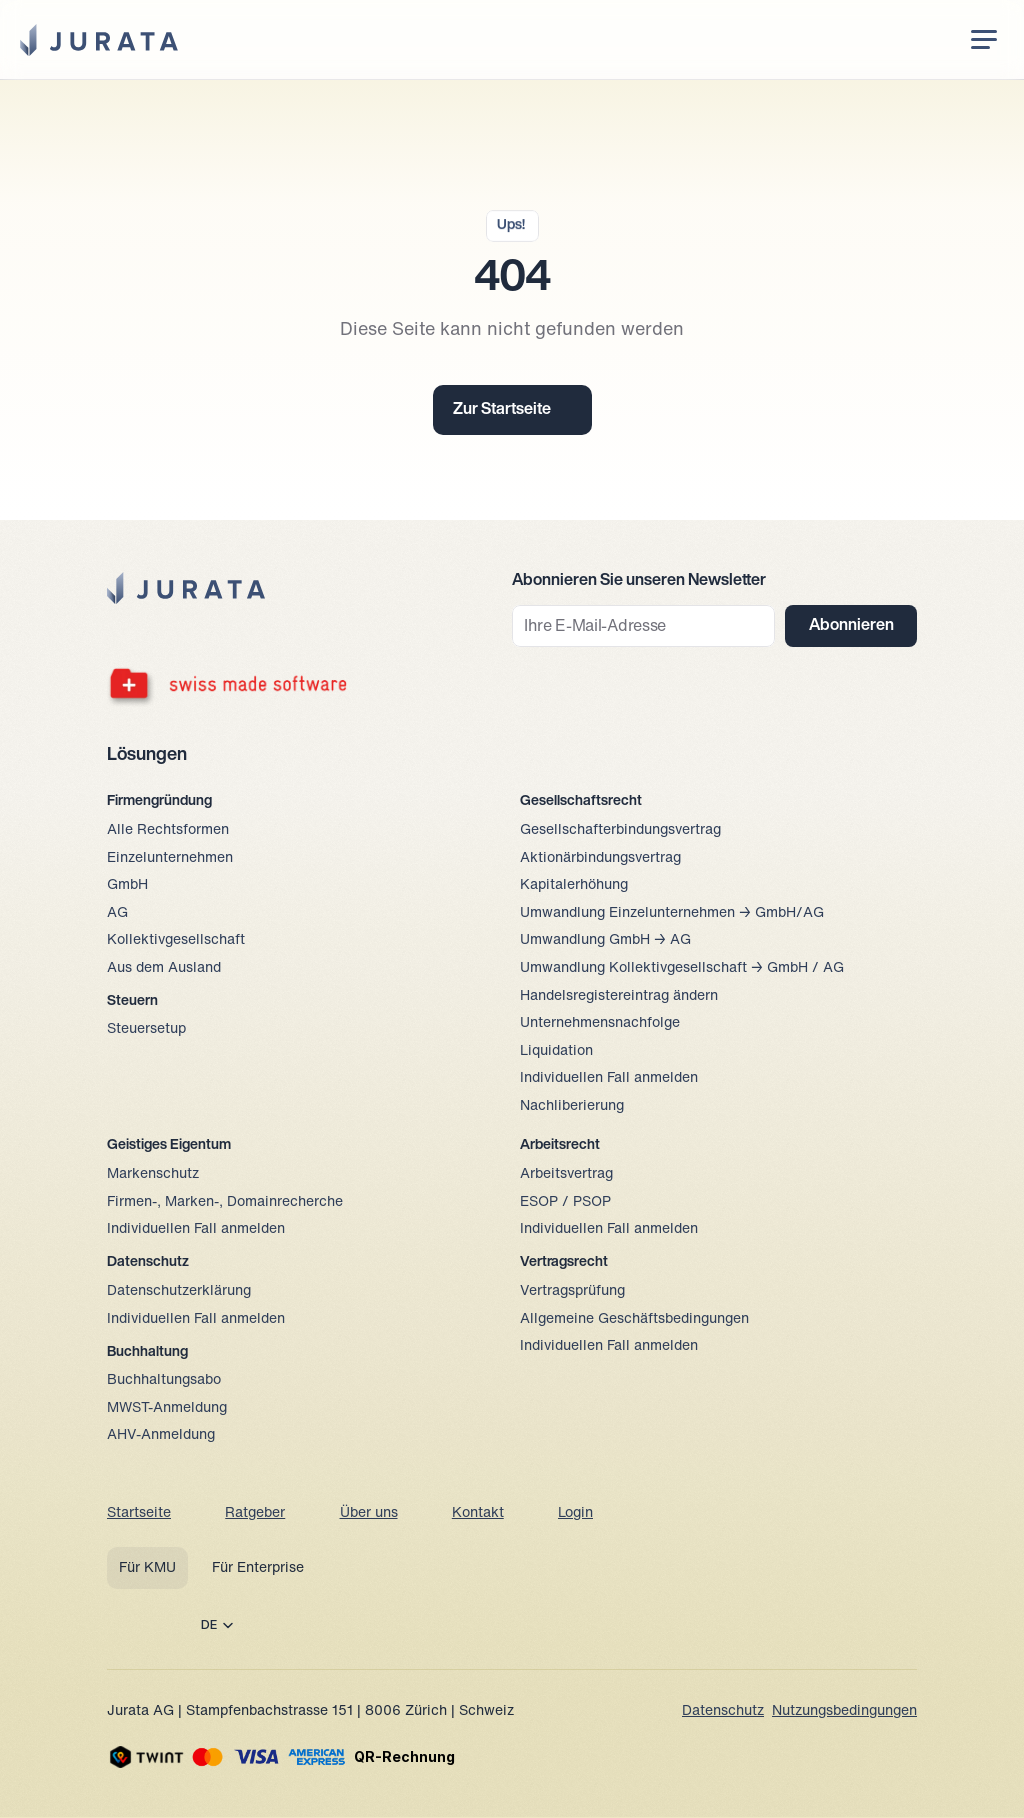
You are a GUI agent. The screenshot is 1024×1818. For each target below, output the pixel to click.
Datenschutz (723, 1711)
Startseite (139, 1513)
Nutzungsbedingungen (844, 1711)
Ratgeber (255, 1513)
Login (575, 1513)
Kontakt (478, 1513)
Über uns (369, 1513)
